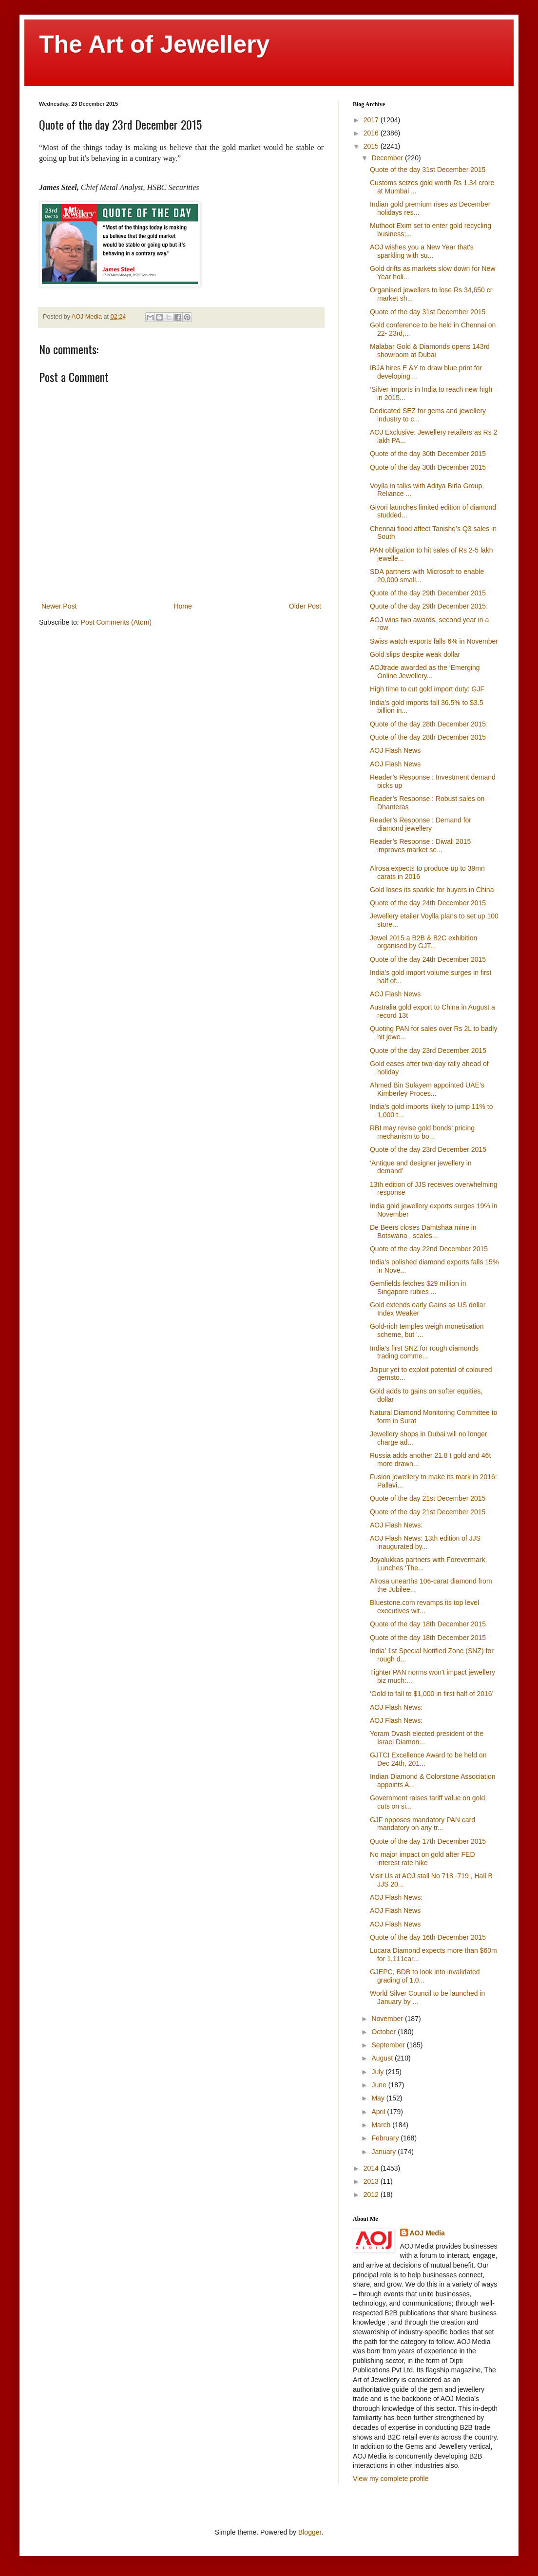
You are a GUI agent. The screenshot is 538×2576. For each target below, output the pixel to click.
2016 (372, 133)
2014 (372, 2168)
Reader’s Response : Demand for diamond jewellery (420, 824)
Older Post (305, 606)
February (386, 2138)
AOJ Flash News (395, 750)
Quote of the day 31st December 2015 (427, 169)
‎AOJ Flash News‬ (395, 994)
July (378, 2072)
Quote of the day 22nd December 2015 (429, 1249)
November (387, 2019)
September (388, 2045)
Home (182, 606)
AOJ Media (427, 2233)
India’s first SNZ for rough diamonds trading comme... (424, 1352)
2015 (372, 146)
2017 (372, 120)
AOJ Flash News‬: (396, 1525)
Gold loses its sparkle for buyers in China (432, 890)
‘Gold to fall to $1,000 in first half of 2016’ (432, 1694)
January (384, 2152)
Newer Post (59, 606)
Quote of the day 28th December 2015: (429, 724)
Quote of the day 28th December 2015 (428, 737)
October (384, 2032)
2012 (372, 2194)
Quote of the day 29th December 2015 (428, 593)
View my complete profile (390, 2478)
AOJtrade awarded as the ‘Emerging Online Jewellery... (425, 672)
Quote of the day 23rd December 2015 (428, 1050)
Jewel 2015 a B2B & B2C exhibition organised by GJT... (423, 942)
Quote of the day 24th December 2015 (428, 903)
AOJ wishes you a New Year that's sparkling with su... (422, 251)
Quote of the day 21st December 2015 (427, 1498)
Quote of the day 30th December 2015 (428, 454)
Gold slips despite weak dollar (415, 654)
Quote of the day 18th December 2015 (428, 1624)
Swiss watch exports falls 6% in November (434, 641)
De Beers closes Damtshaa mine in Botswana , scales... (423, 1231)
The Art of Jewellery (154, 44)
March (381, 2125)
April (379, 2112)
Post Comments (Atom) (116, 622)
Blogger (309, 2532)
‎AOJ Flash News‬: (396, 1897)
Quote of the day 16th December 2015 (428, 1937)
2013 (372, 2181)
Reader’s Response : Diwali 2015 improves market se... (420, 846)
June (379, 2085)
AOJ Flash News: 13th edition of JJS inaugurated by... (425, 1542)
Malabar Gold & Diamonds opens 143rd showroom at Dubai (430, 351)
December (387, 158)
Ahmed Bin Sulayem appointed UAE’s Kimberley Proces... (427, 1089)
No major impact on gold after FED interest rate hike (422, 1859)
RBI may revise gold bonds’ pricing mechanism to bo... (422, 1132)
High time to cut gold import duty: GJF (427, 689)
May (378, 2098)
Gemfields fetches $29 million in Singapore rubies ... (418, 1287)
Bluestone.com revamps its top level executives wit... (424, 1607)
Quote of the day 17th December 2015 (428, 1841)
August (382, 2058)
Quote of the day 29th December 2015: (429, 606)
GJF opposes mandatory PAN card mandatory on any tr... (422, 1824)
